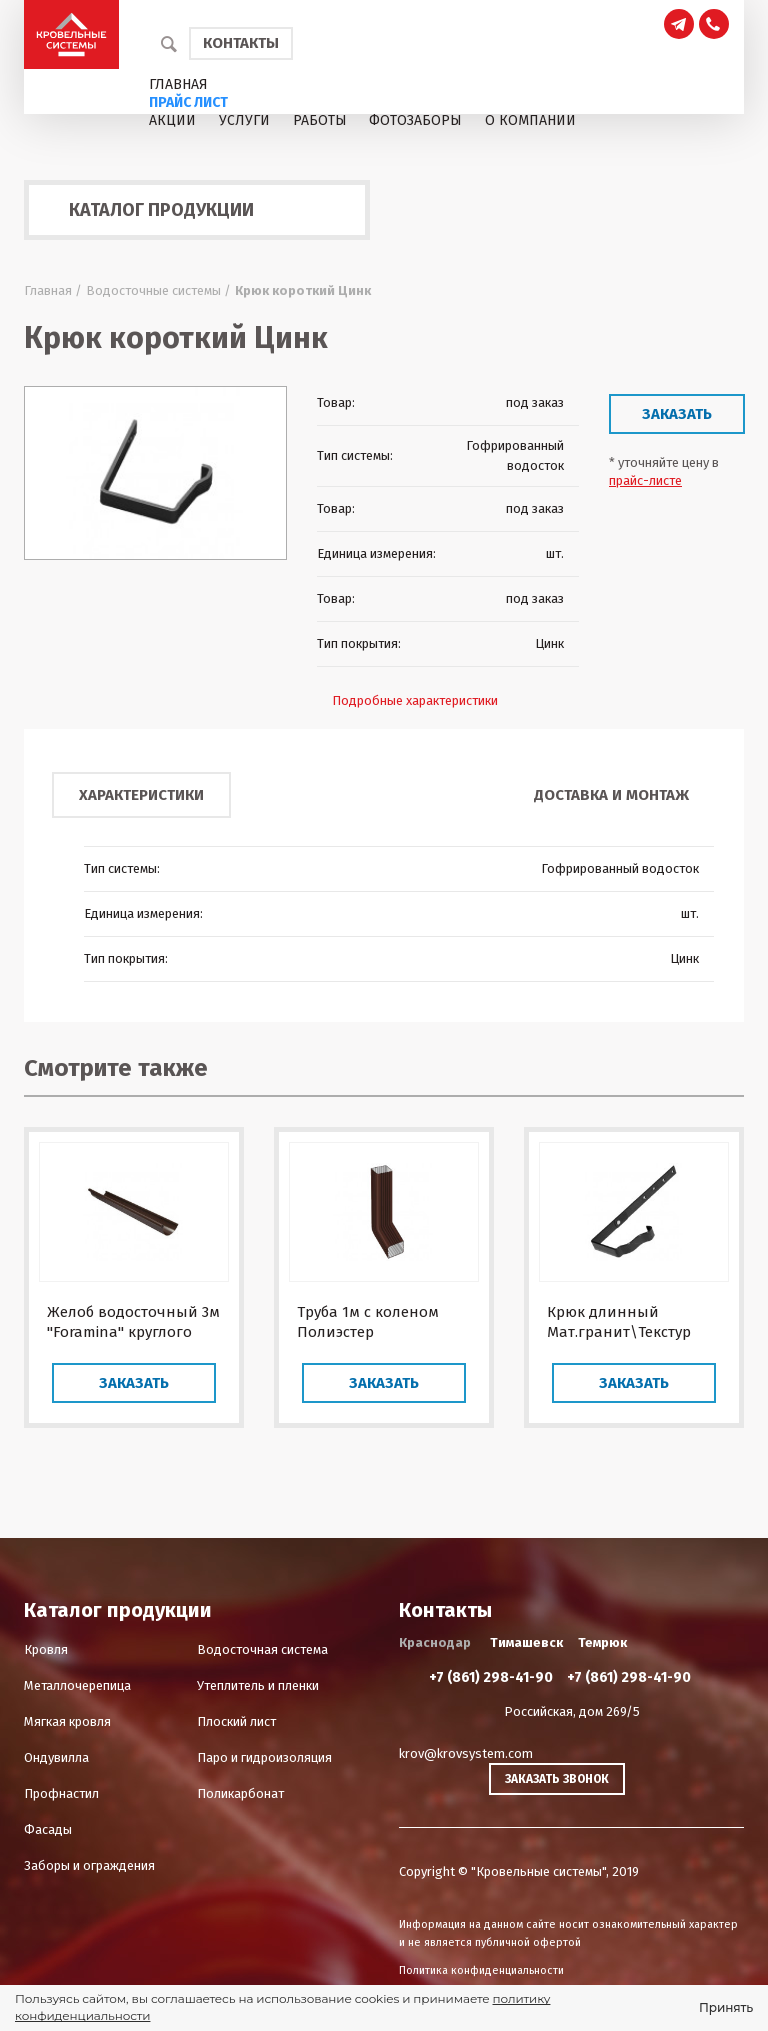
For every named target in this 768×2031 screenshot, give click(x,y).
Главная (178, 84)
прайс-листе (645, 480)
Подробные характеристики (415, 700)
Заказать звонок (557, 1779)
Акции (172, 120)
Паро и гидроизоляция (264, 1757)
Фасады (48, 1829)
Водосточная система (262, 1649)
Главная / (53, 290)
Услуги (244, 120)
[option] (155, 473)
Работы (320, 120)
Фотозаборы (415, 120)
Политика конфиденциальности (481, 1970)
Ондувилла (56, 1757)
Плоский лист (236, 1721)
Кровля (46, 1649)
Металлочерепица (77, 1685)
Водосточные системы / (158, 290)
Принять (726, 2007)
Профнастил (61, 1793)
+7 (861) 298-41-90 (491, 1677)
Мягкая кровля (67, 1721)
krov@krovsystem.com (466, 1753)
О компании (530, 120)
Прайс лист (188, 102)
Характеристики (141, 795)
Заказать (677, 414)
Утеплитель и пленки (258, 1685)
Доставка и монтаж (611, 795)
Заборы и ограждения (89, 1865)
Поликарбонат (240, 1793)
